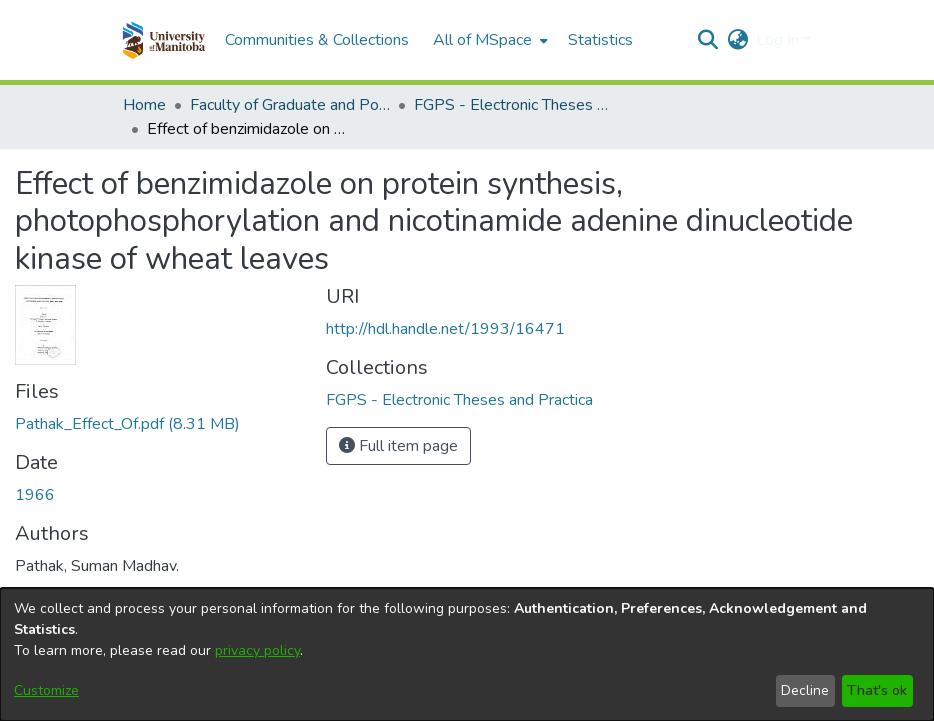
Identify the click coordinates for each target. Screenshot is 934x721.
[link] (127, 424)
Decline (805, 690)
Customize (46, 690)
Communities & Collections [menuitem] (317, 40)
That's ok (877, 690)
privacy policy (257, 650)
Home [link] (144, 105)
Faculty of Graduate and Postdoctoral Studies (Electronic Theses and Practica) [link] (290, 105)
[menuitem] (488, 40)
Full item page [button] (398, 446)
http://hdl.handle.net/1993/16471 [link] (445, 329)
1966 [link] (35, 495)
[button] (163, 40)
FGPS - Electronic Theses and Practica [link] (514, 105)
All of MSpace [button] (482, 40)
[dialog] (467, 654)
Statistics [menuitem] (600, 40)
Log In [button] (779, 40)
